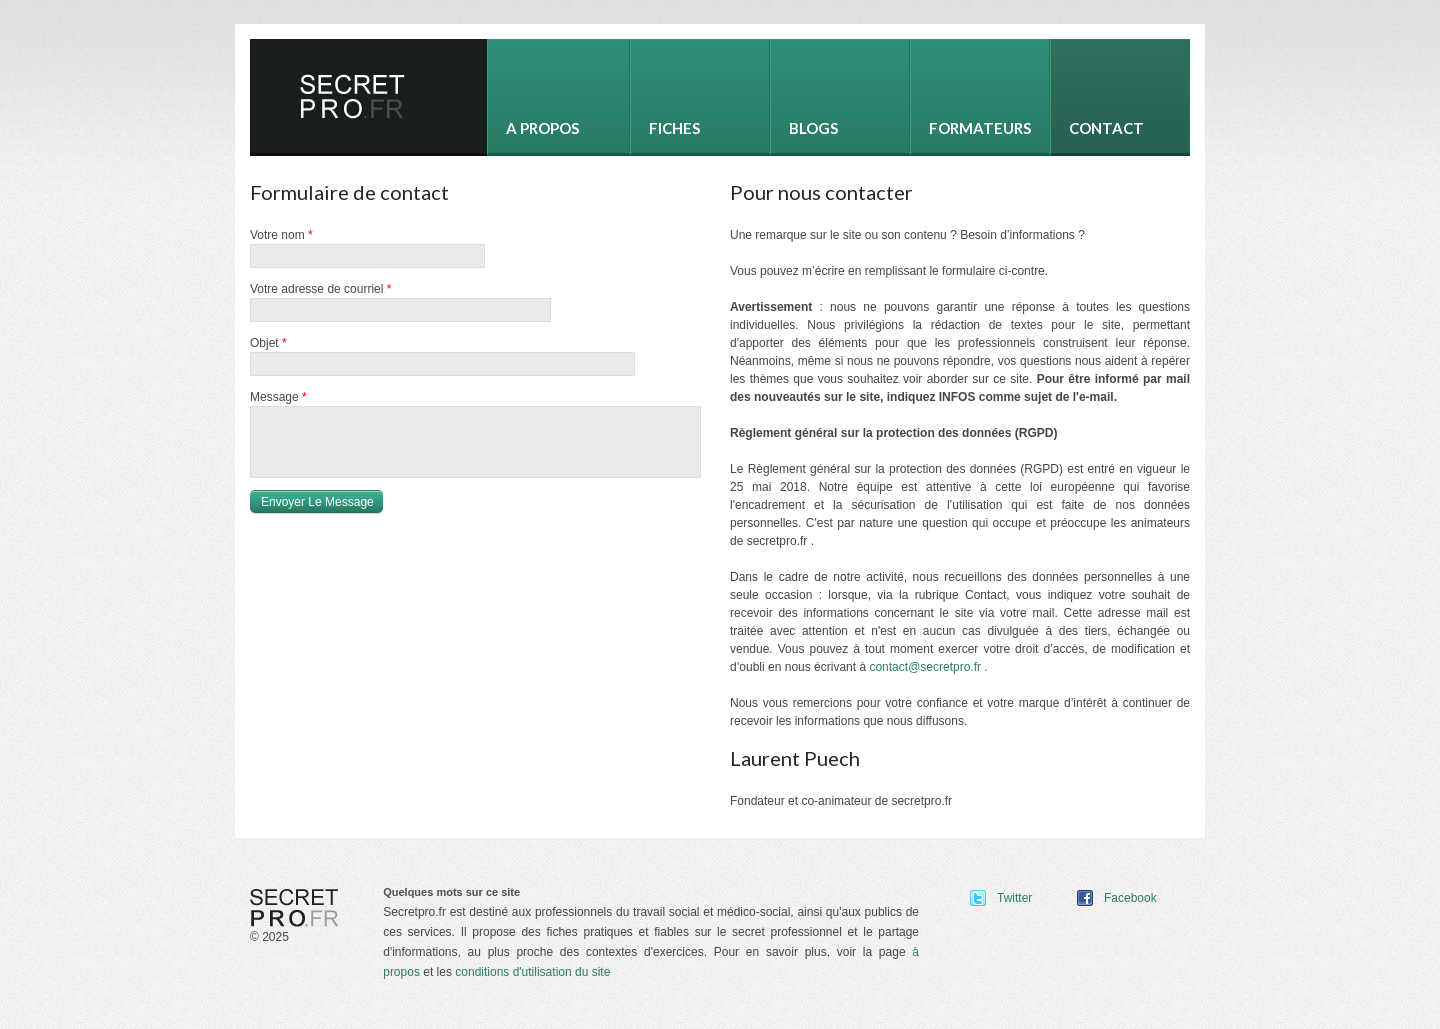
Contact (1106, 128)
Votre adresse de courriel (320, 289)
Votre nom (281, 235)
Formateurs (980, 128)
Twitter (1014, 898)
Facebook (1130, 898)
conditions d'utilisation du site (532, 972)
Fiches (674, 128)
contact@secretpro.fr (925, 667)
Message (278, 397)
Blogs (813, 128)
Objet (268, 343)
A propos (542, 128)
